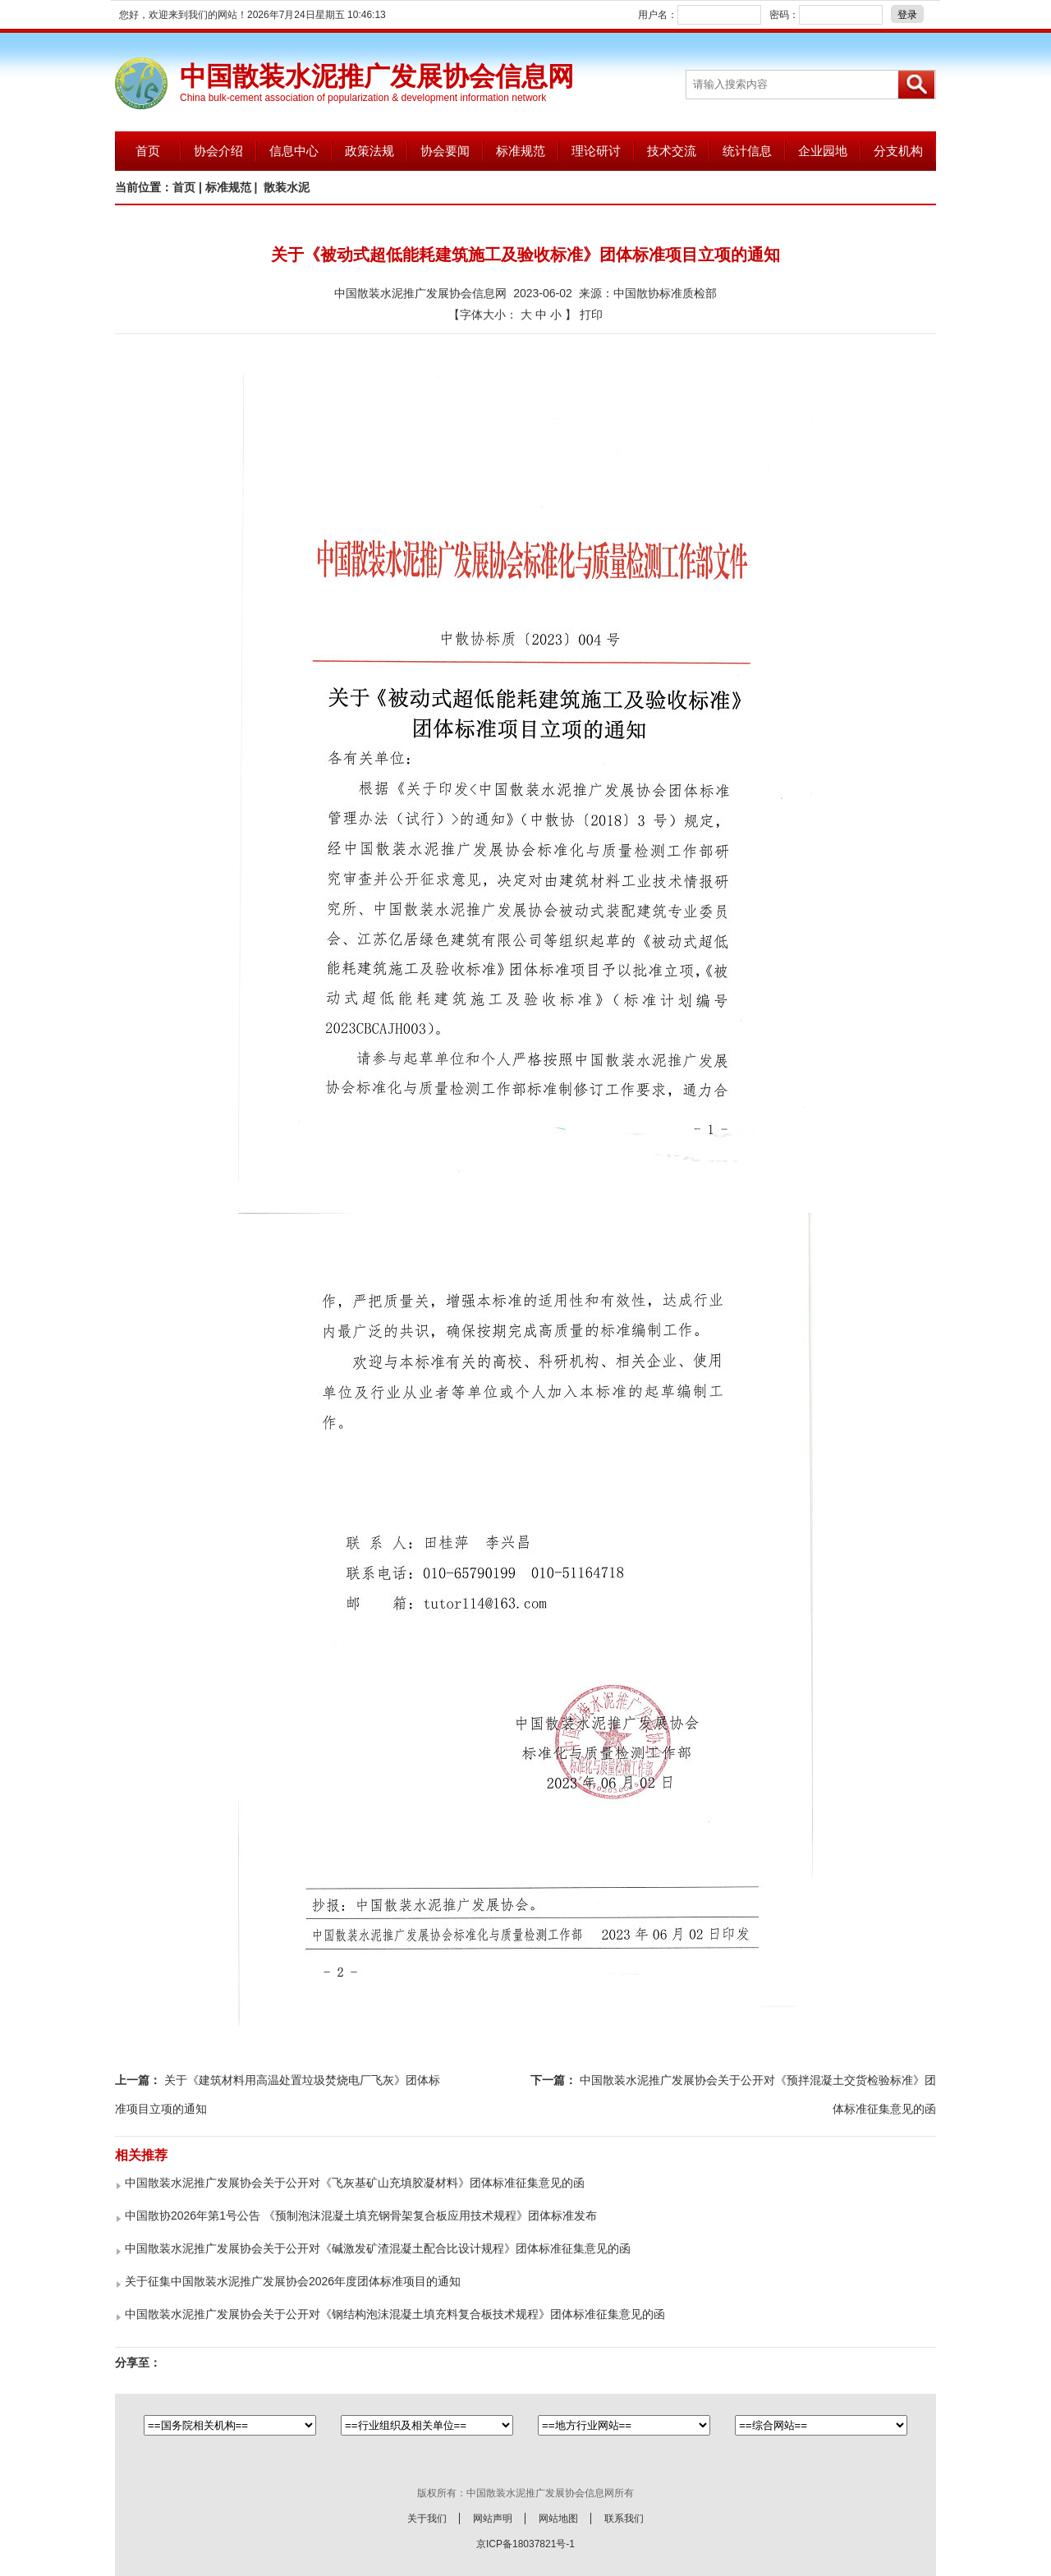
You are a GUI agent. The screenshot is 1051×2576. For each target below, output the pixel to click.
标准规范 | (233, 187)
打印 (591, 314)
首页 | (188, 187)
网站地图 (558, 2518)
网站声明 (492, 2518)
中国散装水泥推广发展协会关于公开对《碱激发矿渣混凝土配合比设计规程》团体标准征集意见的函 (378, 2248)
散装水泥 (287, 187)
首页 (147, 151)
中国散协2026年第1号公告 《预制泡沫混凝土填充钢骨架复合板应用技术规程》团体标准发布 (361, 2215)
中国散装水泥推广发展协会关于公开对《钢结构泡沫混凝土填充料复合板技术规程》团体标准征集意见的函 (395, 2314)
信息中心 (294, 151)
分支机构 (898, 151)
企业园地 (822, 151)
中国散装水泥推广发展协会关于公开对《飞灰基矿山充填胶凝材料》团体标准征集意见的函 (355, 2182)
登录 (907, 15)
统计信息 (747, 151)
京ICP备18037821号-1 (525, 2544)
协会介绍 (218, 151)
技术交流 (671, 151)
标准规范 (520, 151)
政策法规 (369, 151)
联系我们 (624, 2518)
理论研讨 (596, 151)
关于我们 (427, 2518)
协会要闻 (445, 151)
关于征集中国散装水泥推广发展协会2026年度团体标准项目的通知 (293, 2281)
